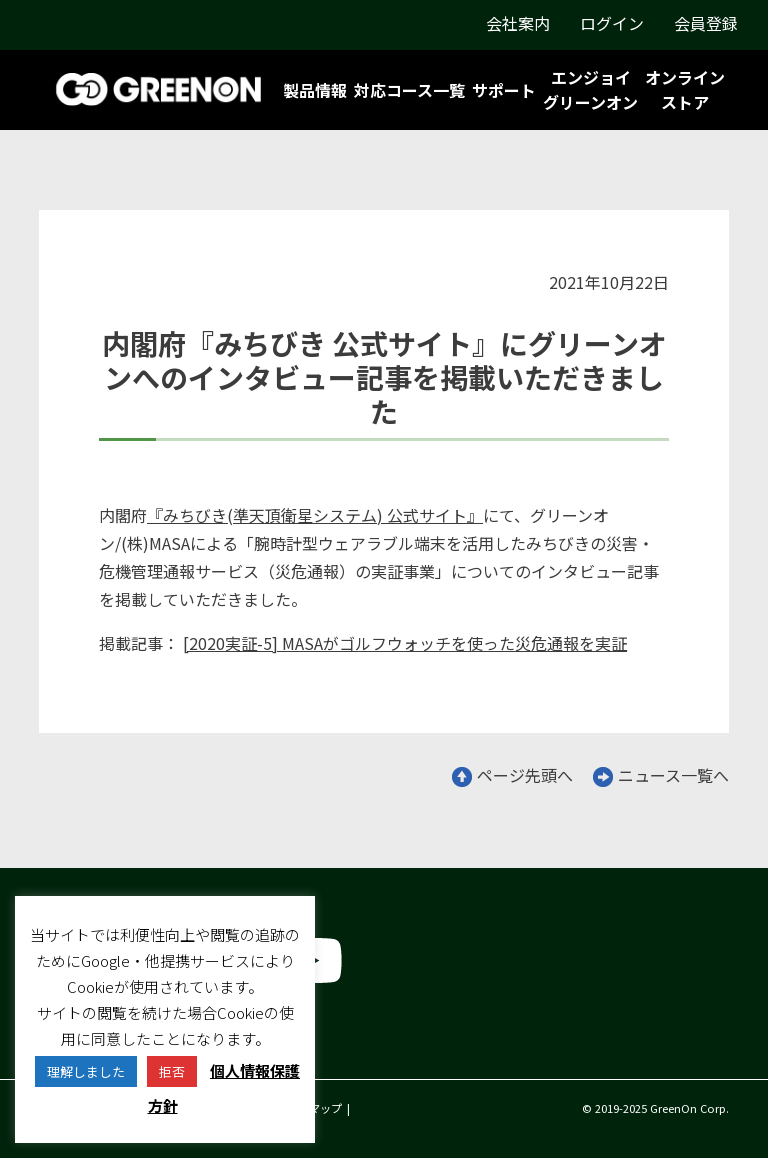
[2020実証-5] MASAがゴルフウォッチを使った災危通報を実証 (405, 643)
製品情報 (315, 90)
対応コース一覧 (409, 90)
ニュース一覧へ (661, 775)
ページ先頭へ (512, 775)
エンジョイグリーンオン (590, 89)
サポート (504, 90)
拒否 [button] (172, 1071)
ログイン (612, 23)
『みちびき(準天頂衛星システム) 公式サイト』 (315, 515)
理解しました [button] (86, 1071)
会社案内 (518, 23)
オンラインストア (685, 89)
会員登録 (706, 23)
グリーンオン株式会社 (118, 1045)
